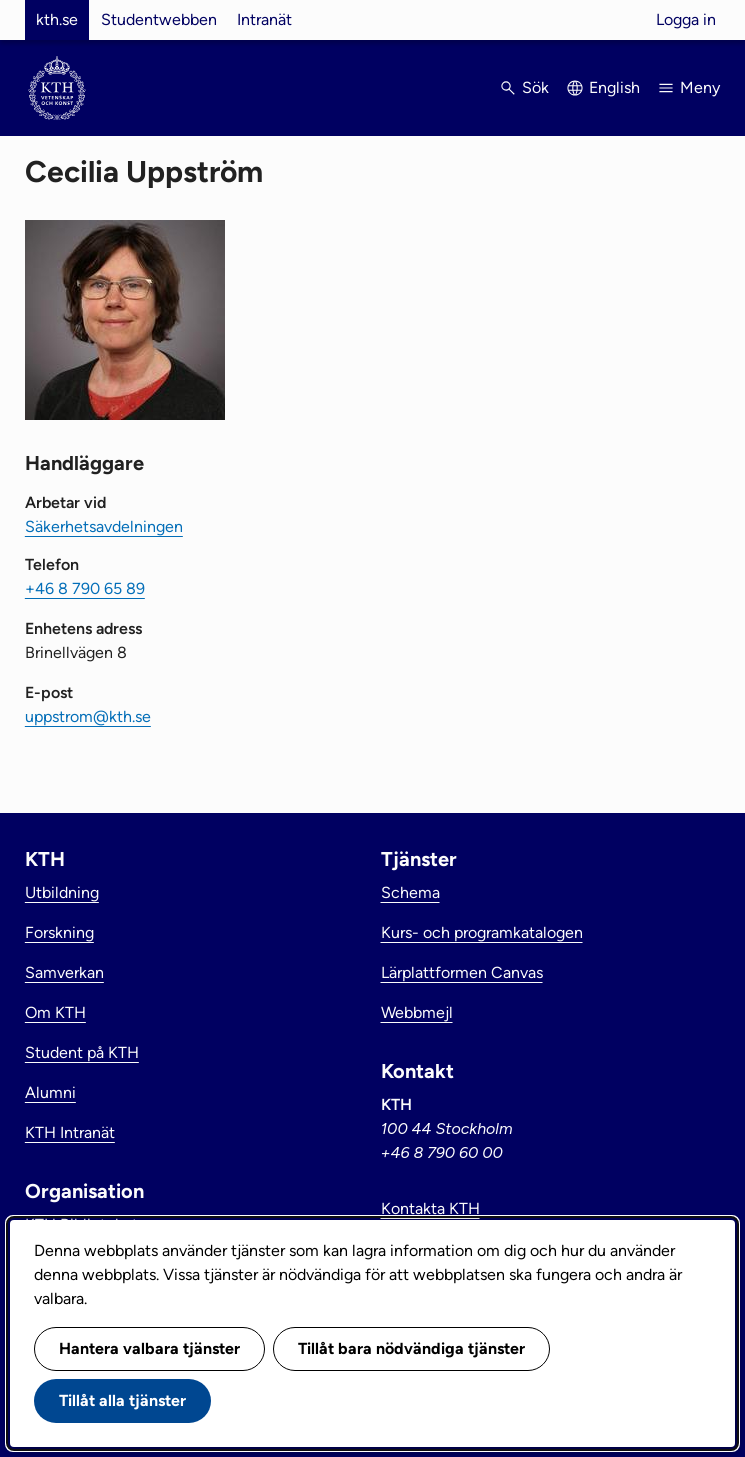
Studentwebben (159, 19)
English (614, 87)
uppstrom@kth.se (88, 716)
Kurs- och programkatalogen (482, 932)
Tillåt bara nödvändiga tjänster (411, 1348)
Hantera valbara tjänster (149, 1348)
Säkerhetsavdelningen (104, 526)
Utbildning (62, 892)
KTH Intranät (70, 1132)
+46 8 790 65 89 (85, 588)
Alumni (50, 1092)
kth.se (57, 19)
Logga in (686, 19)
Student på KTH (82, 1052)
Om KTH (55, 1012)
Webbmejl (417, 1012)
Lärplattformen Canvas (462, 972)
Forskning (59, 932)
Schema (410, 892)
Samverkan (64, 972)
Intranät (264, 19)
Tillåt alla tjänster (122, 1400)
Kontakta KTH (430, 1208)
